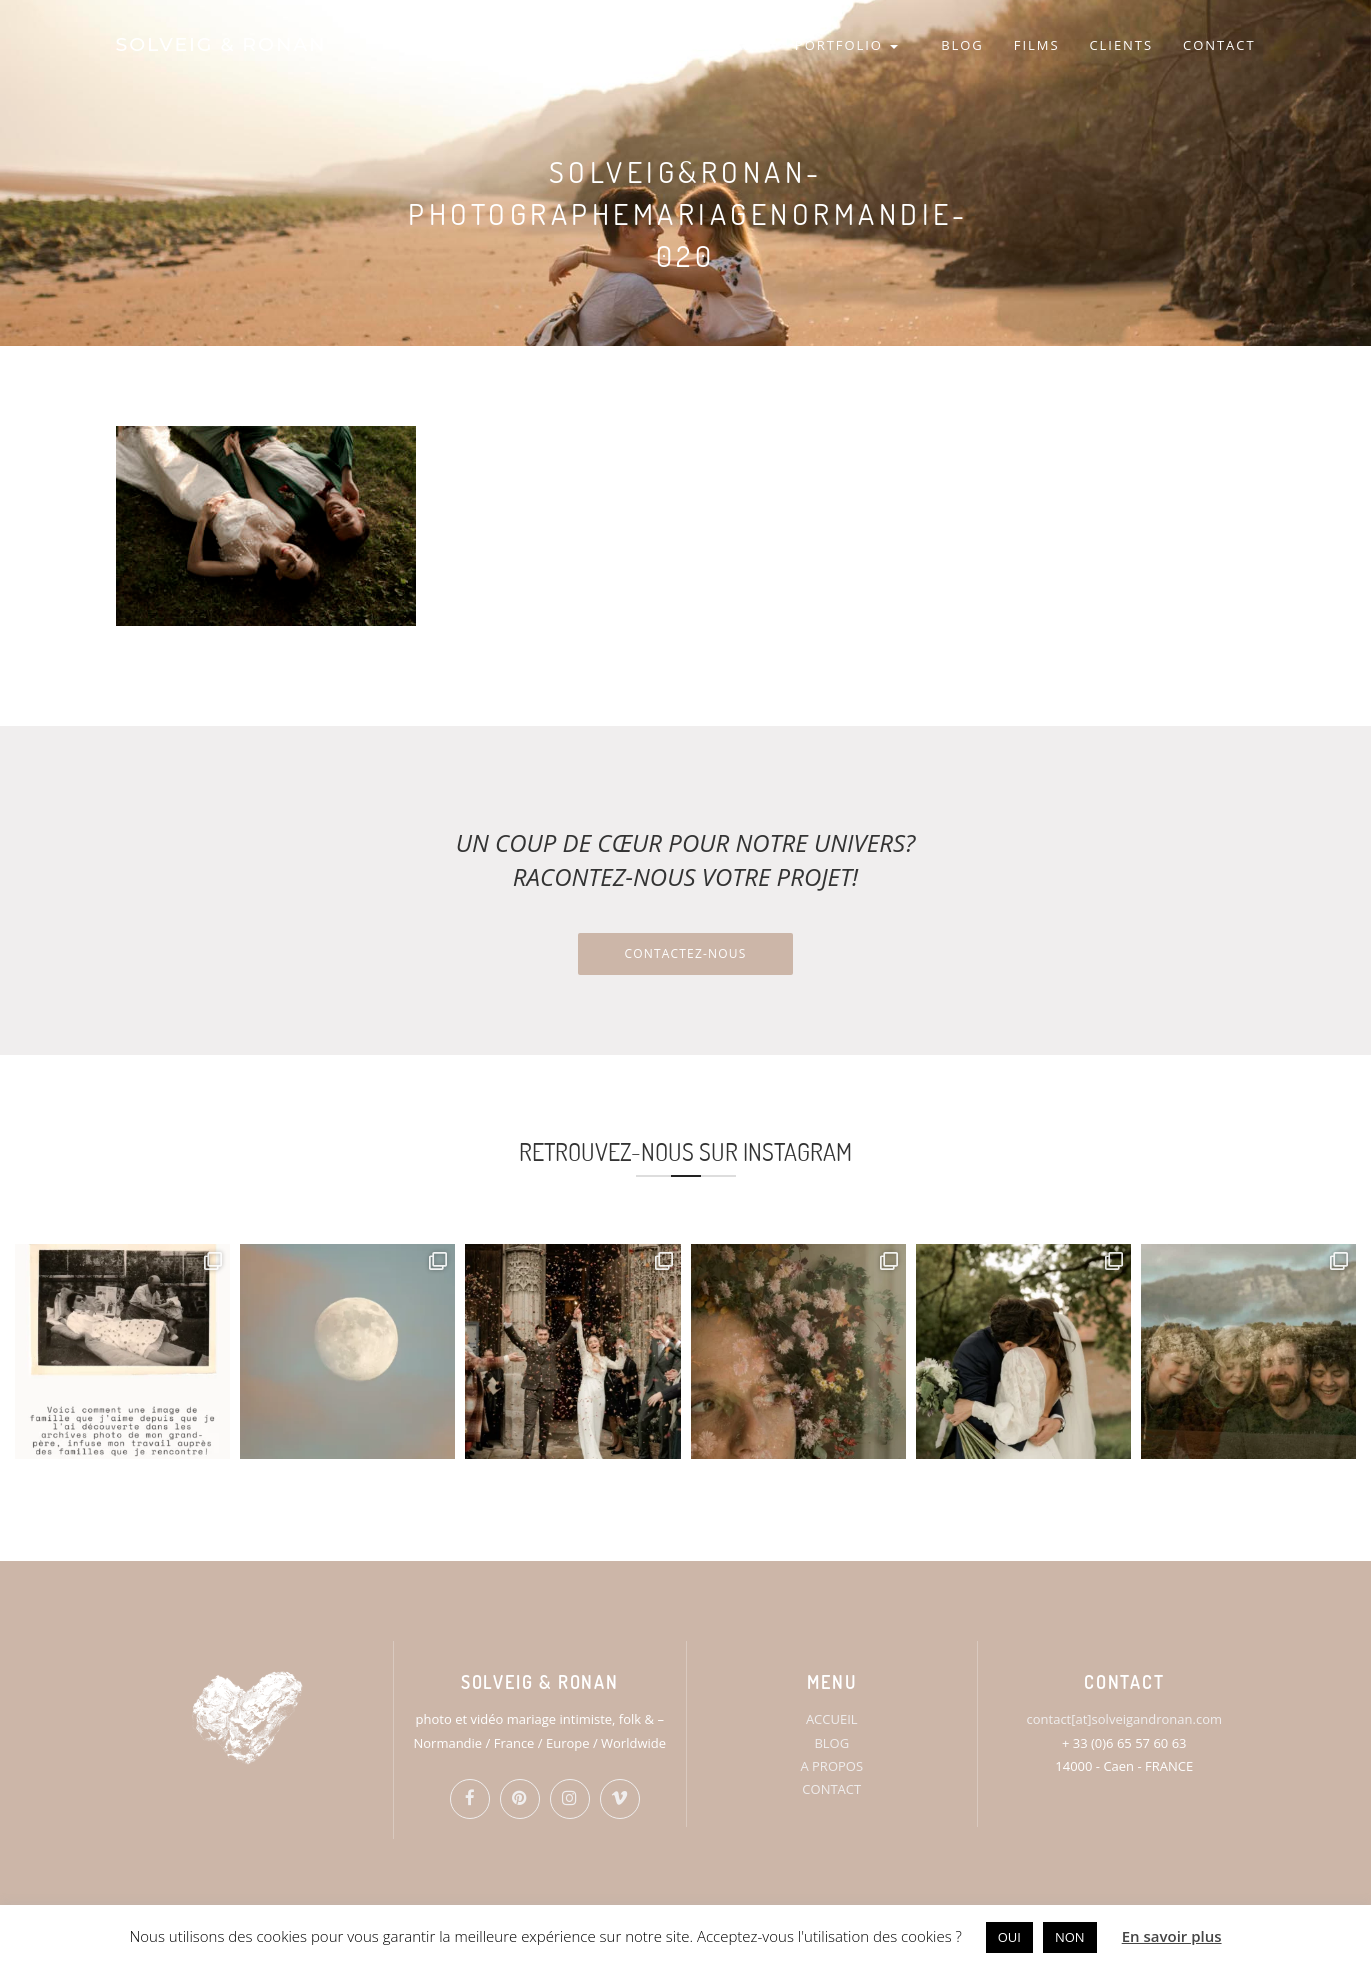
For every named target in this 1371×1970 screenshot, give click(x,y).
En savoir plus (1172, 1936)
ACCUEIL (832, 1719)
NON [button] (1070, 1937)
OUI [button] (1009, 1937)
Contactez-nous (685, 953)
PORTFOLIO (846, 45)
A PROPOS (831, 1766)
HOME (681, 45)
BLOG (962, 45)
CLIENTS (1121, 45)
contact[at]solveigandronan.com (1124, 1719)
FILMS (1037, 45)
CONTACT (1219, 45)
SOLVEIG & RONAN (221, 44)
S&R (749, 45)
